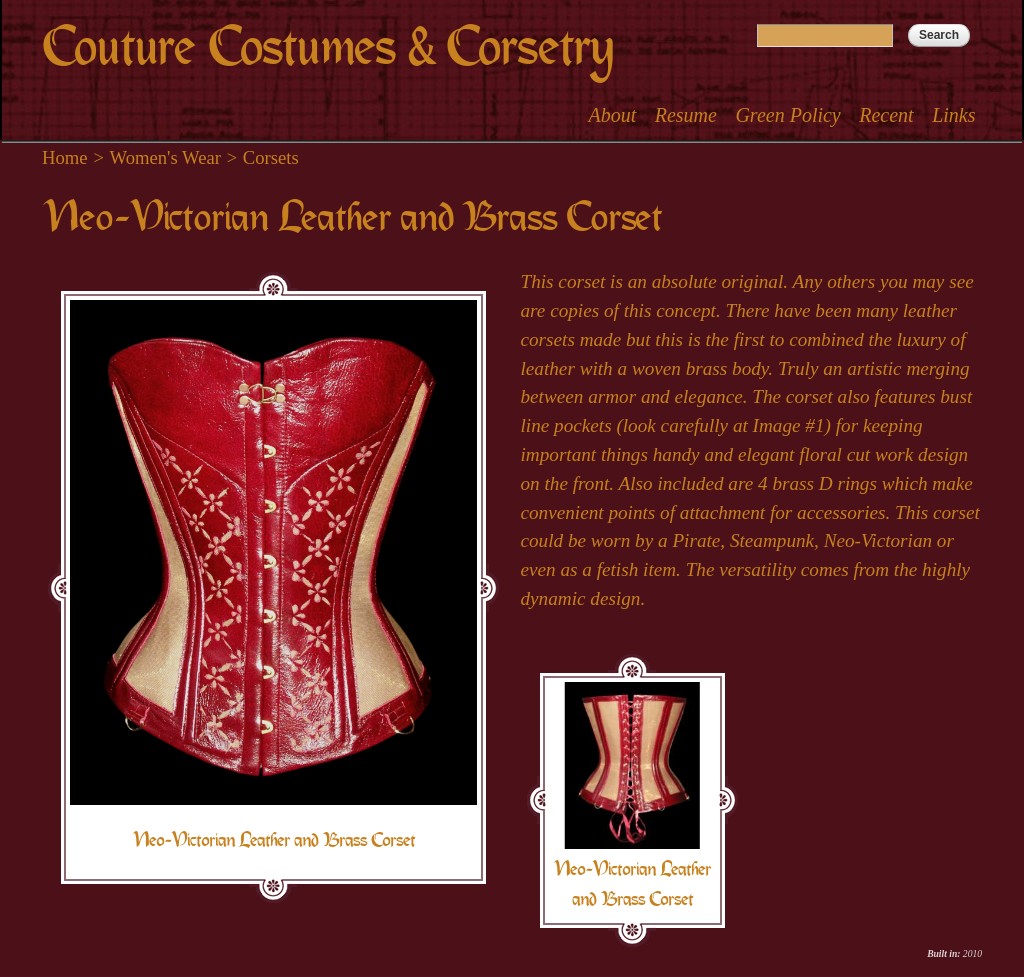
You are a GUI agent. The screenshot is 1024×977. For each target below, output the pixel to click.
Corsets (271, 157)
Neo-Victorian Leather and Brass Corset (273, 840)
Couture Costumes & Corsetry (327, 47)
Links (953, 115)
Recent (886, 115)
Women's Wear (165, 157)
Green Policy (787, 115)
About (612, 115)
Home (65, 157)
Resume (686, 115)
